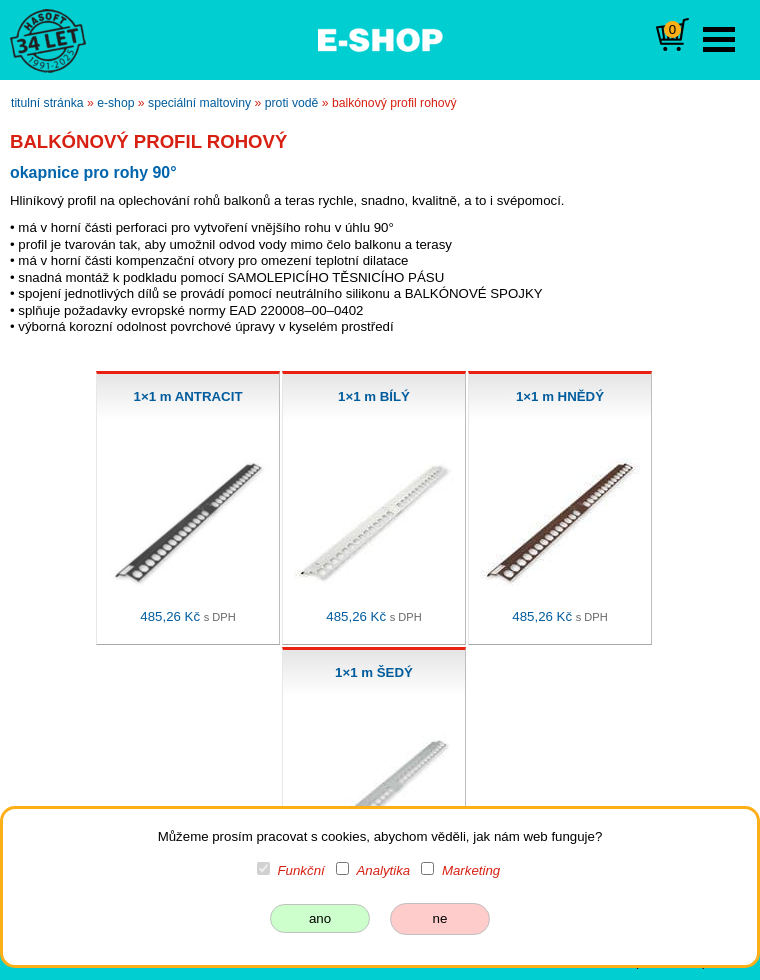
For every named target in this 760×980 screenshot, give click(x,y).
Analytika (383, 870)
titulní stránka (47, 103)
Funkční (301, 870)
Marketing (471, 870)
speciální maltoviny (199, 103)
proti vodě (292, 103)
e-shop (115, 103)
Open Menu (719, 39)
